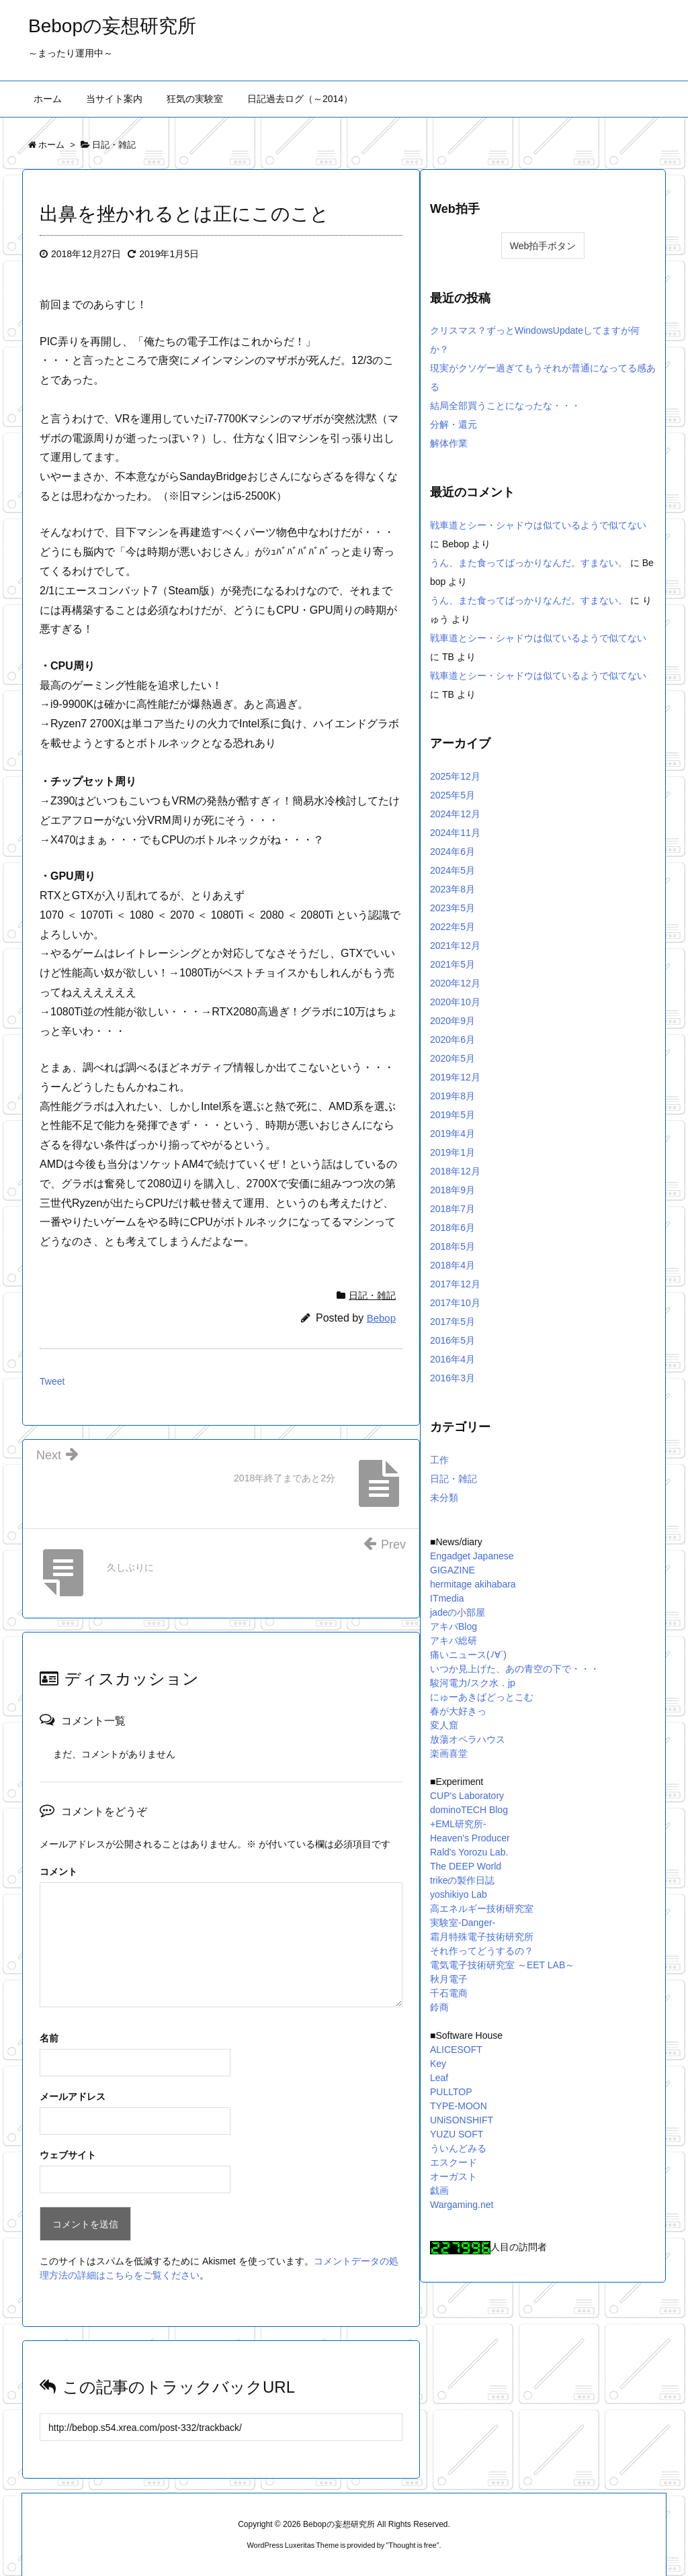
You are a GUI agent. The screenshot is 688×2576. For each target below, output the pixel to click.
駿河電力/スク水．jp (472, 1682)
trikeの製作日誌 (462, 1880)
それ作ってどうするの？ (481, 1950)
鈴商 (439, 2007)
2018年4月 (452, 1265)
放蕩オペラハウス (467, 1739)
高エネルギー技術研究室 (481, 1908)
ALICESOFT (456, 2049)
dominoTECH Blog (469, 1809)
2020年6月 (452, 1039)
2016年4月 (452, 1359)
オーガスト (453, 2176)
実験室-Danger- (462, 1922)
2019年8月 (452, 1096)
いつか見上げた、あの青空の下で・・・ (514, 1668)
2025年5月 (452, 795)
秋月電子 (449, 1979)
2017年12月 (455, 1284)
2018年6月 (452, 1227)
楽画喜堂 (449, 1753)
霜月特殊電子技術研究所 (481, 1936)
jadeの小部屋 (457, 1612)
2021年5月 (452, 964)
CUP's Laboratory (467, 1795)
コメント (58, 1871)
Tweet (52, 1381)
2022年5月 (452, 926)
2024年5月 (452, 870)
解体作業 (449, 443)
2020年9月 (452, 1020)
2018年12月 (455, 1171)
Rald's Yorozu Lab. (469, 1852)
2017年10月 (455, 1302)
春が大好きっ (458, 1711)
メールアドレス (72, 2096)
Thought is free (412, 2545)
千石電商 (449, 1993)
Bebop (381, 1318)
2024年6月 (452, 851)
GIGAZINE (452, 1570)
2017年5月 (452, 1321)
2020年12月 (455, 983)
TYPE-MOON (458, 2106)
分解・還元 (453, 424)
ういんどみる (458, 2148)
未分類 (444, 1497)
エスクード (453, 2162)
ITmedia (447, 1598)
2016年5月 (452, 1340)
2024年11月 (455, 832)
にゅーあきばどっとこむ (481, 1697)
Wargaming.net (461, 2204)
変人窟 (444, 1725)
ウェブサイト (68, 2155)
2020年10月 (455, 1002)
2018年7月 (452, 1208)
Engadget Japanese (472, 1556)
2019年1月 (452, 1152)
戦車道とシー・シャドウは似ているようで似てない (538, 525)
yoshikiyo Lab (458, 1894)
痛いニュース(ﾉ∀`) (468, 1654)
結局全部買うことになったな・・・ (505, 405)
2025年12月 (455, 776)
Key (438, 2063)
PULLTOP (451, 2091)
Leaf (439, 2077)
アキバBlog (453, 1626)
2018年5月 (452, 1246)
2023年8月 (452, 889)
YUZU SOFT (456, 2134)
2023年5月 (452, 908)
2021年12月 (455, 945)
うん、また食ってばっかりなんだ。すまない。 (529, 562)
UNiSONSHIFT (461, 2120)
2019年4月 (452, 1133)
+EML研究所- (458, 1824)
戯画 (439, 2190)
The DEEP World (465, 1866)
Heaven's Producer (470, 1838)
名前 (49, 2038)
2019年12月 (455, 1077)
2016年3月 (452, 1378)
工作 (439, 1460)
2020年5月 (452, 1058)
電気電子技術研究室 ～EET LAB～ (502, 1965)
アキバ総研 (453, 1640)
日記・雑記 (372, 1295)
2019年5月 (452, 1114)
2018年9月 (452, 1190)
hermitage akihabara (473, 1584)
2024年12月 (455, 814)
